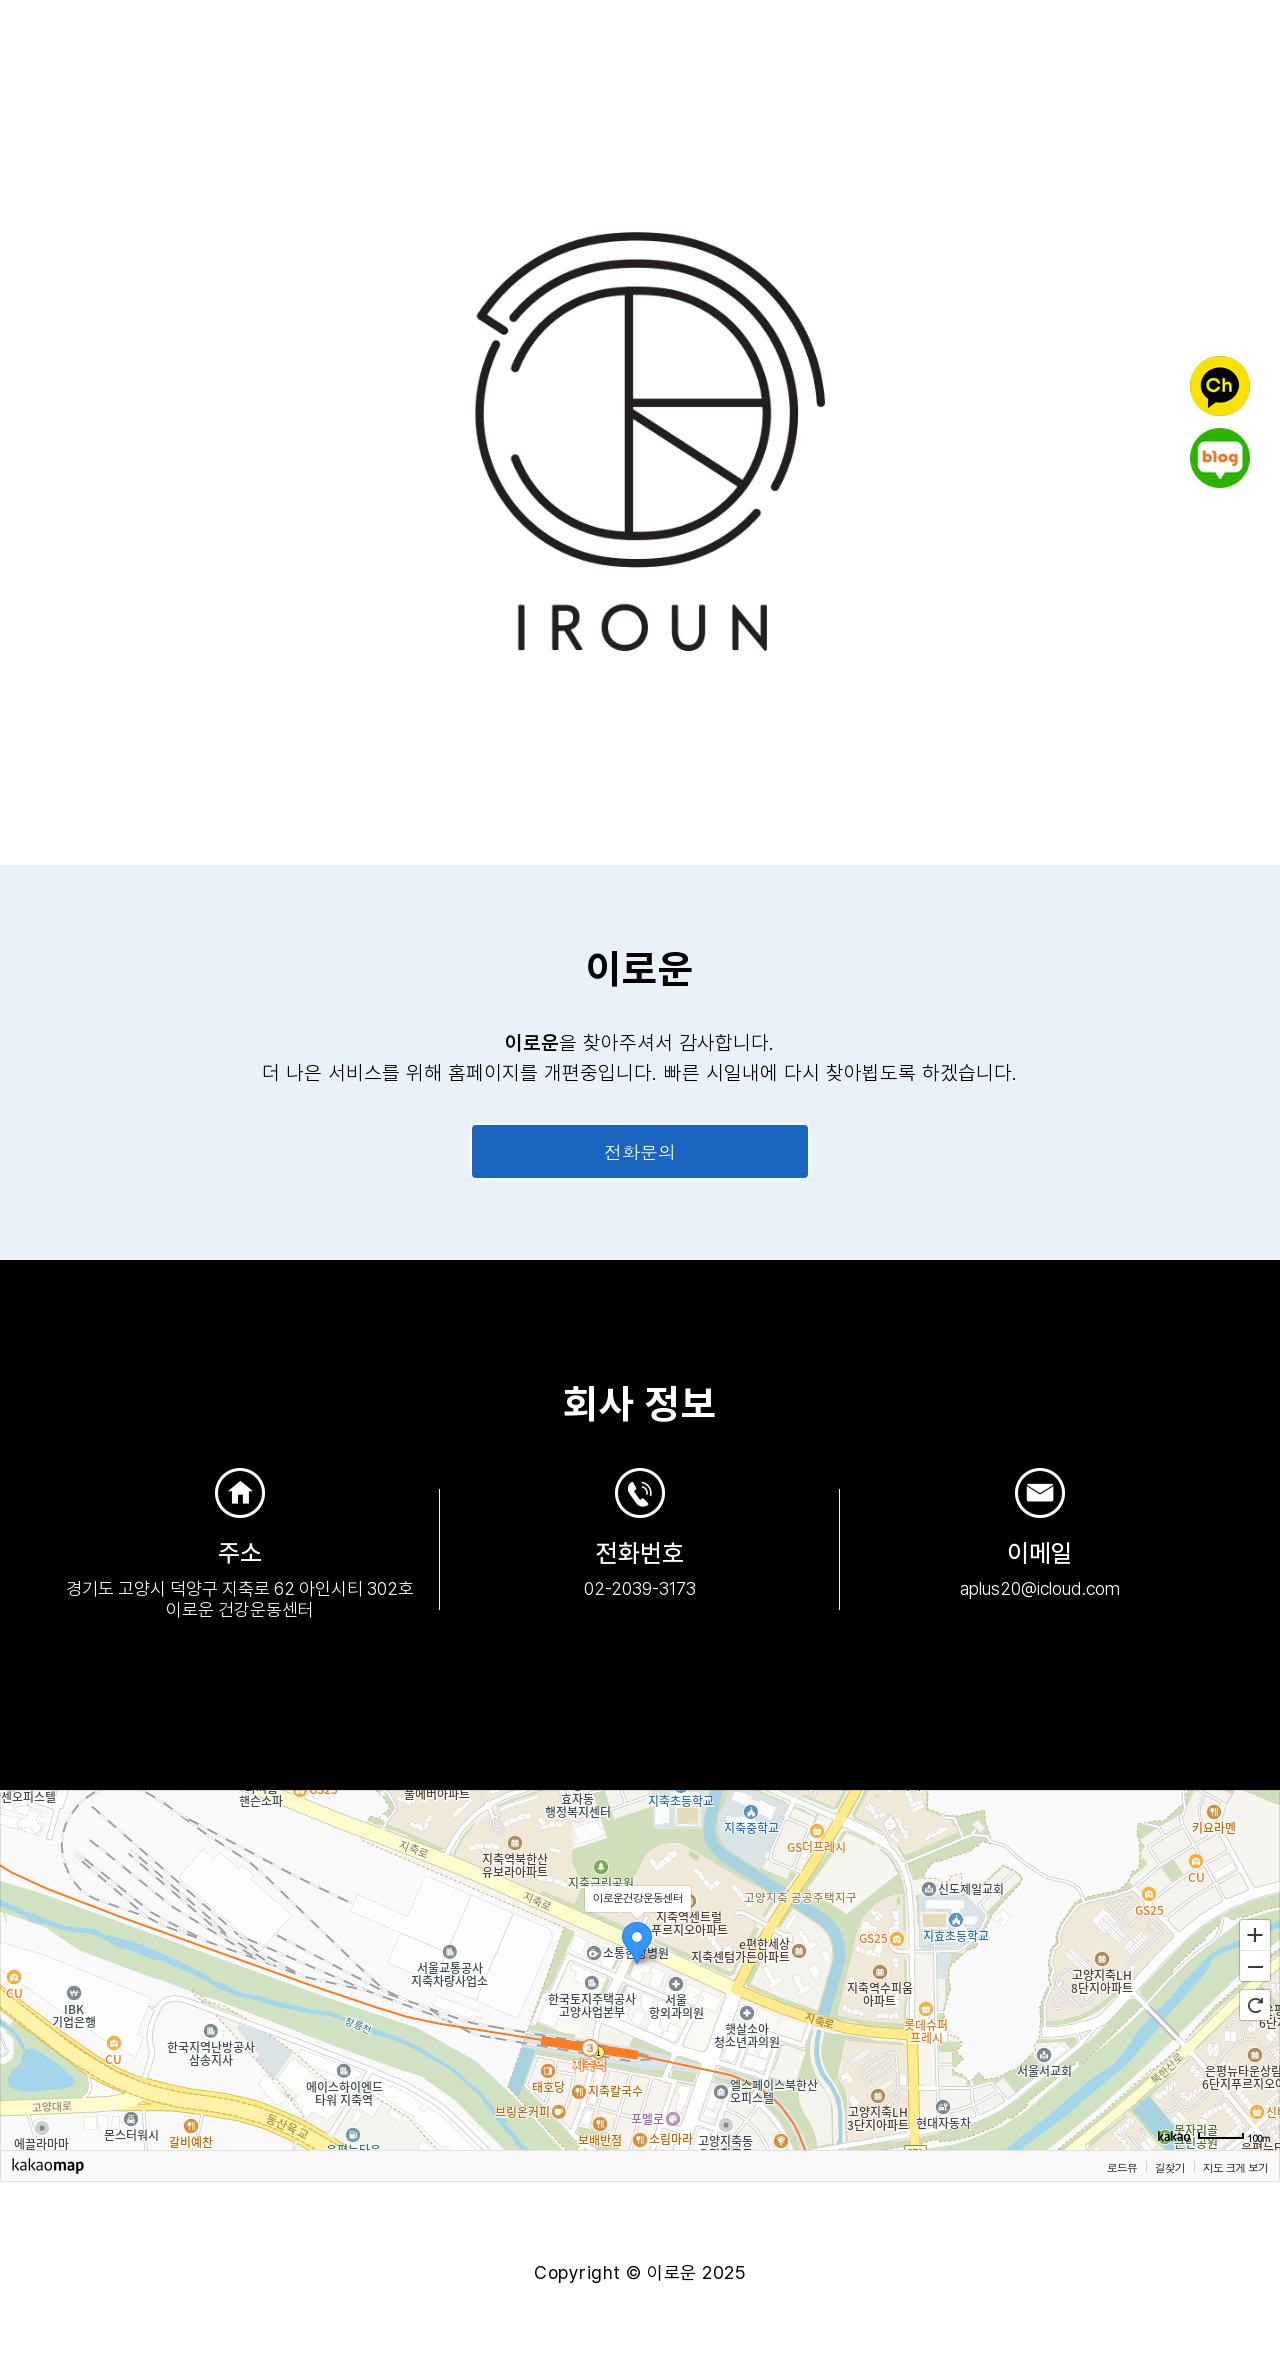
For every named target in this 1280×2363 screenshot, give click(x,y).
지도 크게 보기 (1235, 2167)
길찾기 (1170, 2167)
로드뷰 (1122, 2167)
